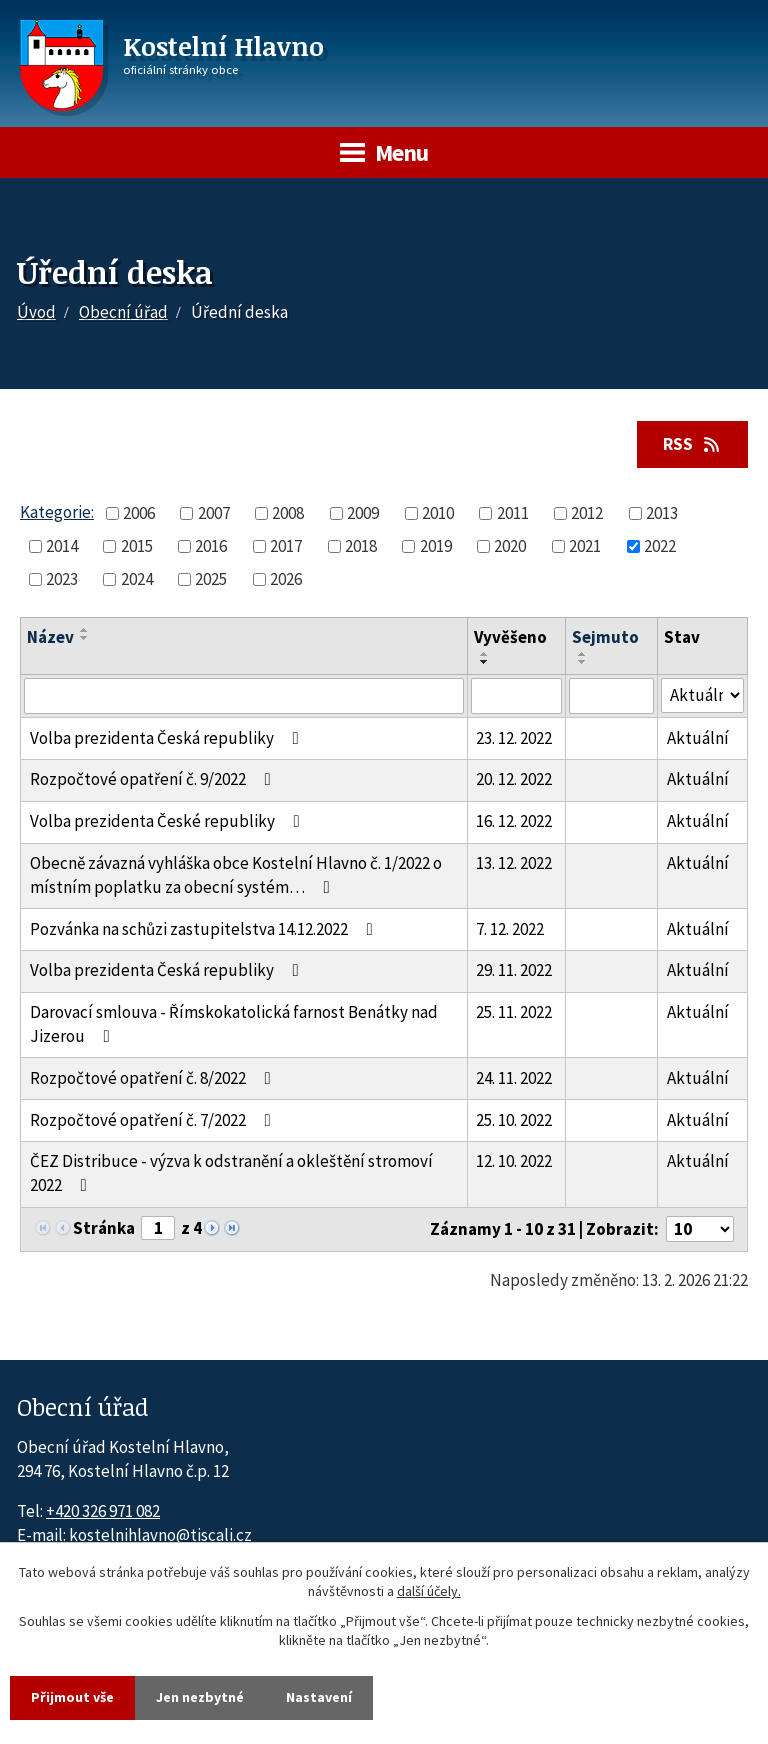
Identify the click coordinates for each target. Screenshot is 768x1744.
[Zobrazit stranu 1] (158, 1228)
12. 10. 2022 (514, 1161)
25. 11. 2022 (514, 1012)
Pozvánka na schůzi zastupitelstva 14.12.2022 (205, 929)
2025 (211, 579)
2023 (62, 579)
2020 (510, 546)
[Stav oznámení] (702, 695)
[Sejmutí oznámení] (611, 696)
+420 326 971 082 (103, 1511)
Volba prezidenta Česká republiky (168, 738)
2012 (587, 513)
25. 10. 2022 (514, 1120)
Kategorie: (57, 512)
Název (50, 637)
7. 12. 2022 (510, 929)
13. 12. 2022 (514, 863)
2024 (137, 579)
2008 (288, 513)
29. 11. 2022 (514, 970)
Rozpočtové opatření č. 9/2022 (154, 779)
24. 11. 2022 (514, 1078)
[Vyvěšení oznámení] (516, 696)
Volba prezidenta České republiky (169, 821)
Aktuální (698, 738)
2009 (363, 513)
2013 (662, 513)
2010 (438, 513)
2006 (139, 513)
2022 (660, 546)
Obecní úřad (123, 312)
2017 (286, 546)
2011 (513, 513)
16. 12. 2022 (514, 821)
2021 (585, 546)
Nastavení (319, 1697)
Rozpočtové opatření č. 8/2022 (154, 1078)
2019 (436, 546)
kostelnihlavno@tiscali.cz (160, 1535)
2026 (286, 579)
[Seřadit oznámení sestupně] (85, 638)
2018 (361, 546)
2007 (214, 513)
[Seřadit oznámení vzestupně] (85, 630)
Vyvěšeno (510, 637)
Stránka (104, 1228)
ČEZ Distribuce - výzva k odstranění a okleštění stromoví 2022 (231, 1173)
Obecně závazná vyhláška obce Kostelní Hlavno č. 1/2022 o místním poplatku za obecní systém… (236, 875)
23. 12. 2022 (514, 738)
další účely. (429, 1592)
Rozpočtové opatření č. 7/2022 (154, 1120)
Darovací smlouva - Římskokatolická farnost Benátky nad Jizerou (234, 1024)
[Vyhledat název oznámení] (244, 696)
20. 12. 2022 (514, 779)
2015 (137, 546)
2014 (62, 546)
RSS (693, 444)
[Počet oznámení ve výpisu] (700, 1229)
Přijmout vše (72, 1697)
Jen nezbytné (200, 1697)
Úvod (36, 312)
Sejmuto (605, 637)
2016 (211, 546)
